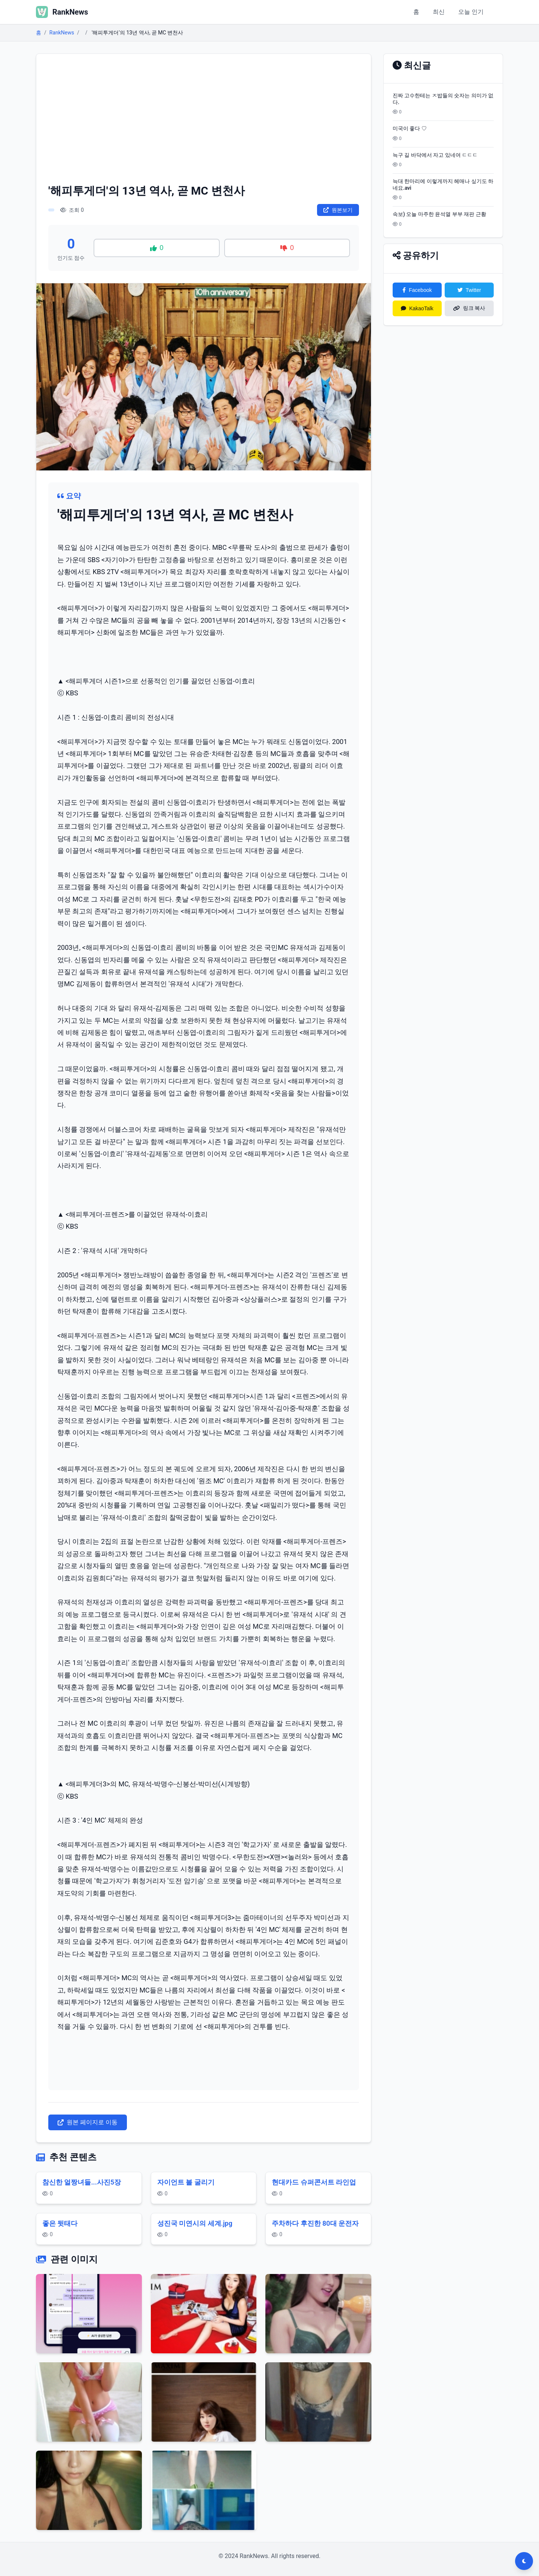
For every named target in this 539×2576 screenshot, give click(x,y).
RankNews (61, 33)
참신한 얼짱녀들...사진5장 (81, 2182)
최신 (439, 11)
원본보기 (338, 210)
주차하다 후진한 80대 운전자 (315, 2223)
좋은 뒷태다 (59, 2223)
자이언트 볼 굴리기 (185, 2182)
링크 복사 (469, 308)
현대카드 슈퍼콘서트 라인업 (314, 2182)
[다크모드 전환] (524, 2561)
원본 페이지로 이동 (88, 2122)
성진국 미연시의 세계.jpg (194, 2223)
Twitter (469, 290)
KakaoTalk (417, 308)
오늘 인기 (471, 11)
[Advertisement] (203, 122)
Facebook (417, 290)
